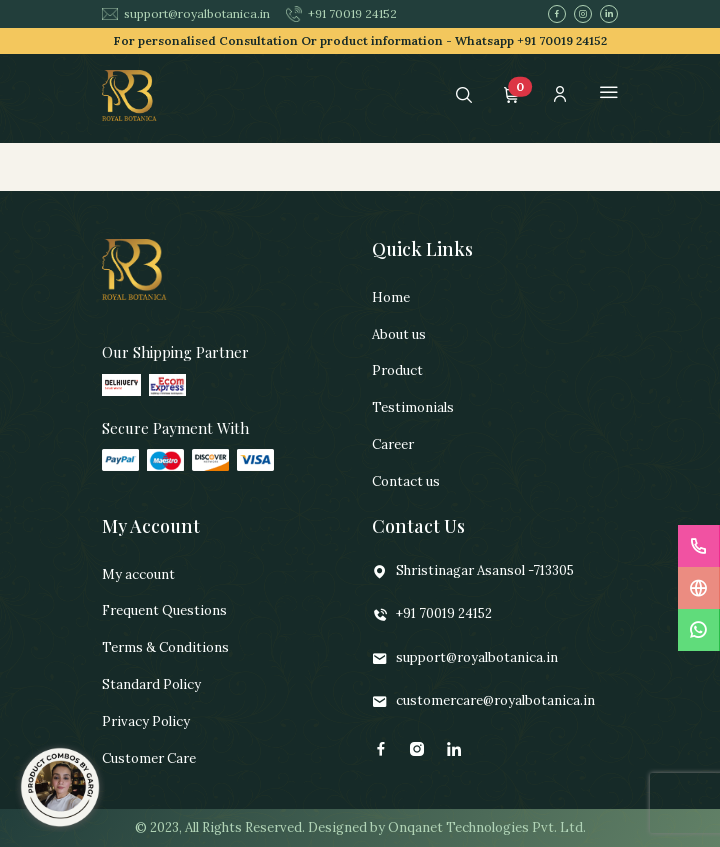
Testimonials (413, 407)
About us (399, 334)
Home (391, 297)
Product (397, 370)
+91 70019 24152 (341, 14)
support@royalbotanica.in (186, 13)
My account (138, 574)
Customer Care (149, 758)
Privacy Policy (146, 721)
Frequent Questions (164, 610)
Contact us (406, 481)
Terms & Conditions (165, 647)
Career (393, 444)
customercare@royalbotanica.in (483, 701)
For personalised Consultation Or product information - (360, 40)
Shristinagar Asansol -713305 (473, 571)
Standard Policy (151, 684)
